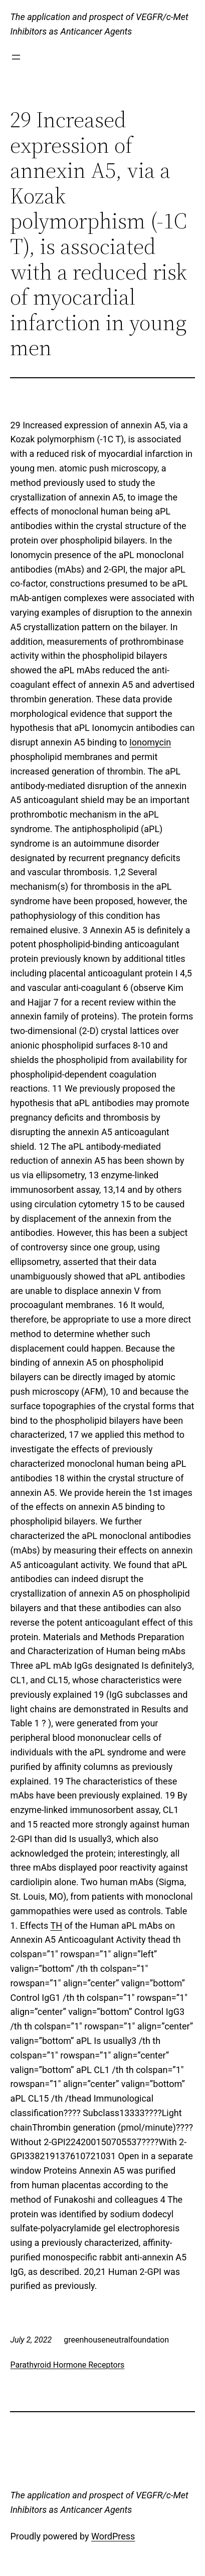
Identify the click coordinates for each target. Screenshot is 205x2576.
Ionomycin (150, 742)
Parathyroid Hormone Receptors (67, 2365)
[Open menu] (16, 57)
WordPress (113, 2536)
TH (56, 1925)
